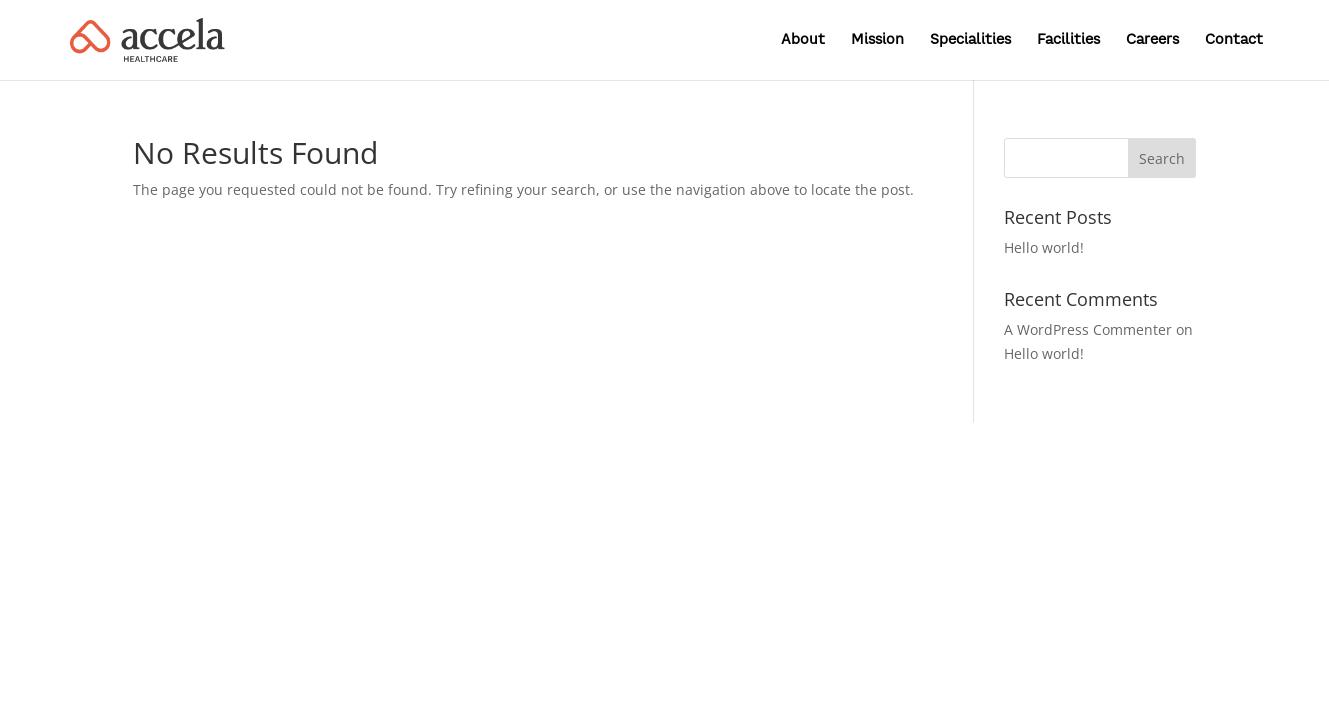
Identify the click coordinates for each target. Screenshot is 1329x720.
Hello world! (1044, 247)
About (803, 40)
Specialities (970, 40)
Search (1162, 158)
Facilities (1068, 40)
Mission (877, 40)
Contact (1234, 40)
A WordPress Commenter (1088, 329)
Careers (1152, 40)
